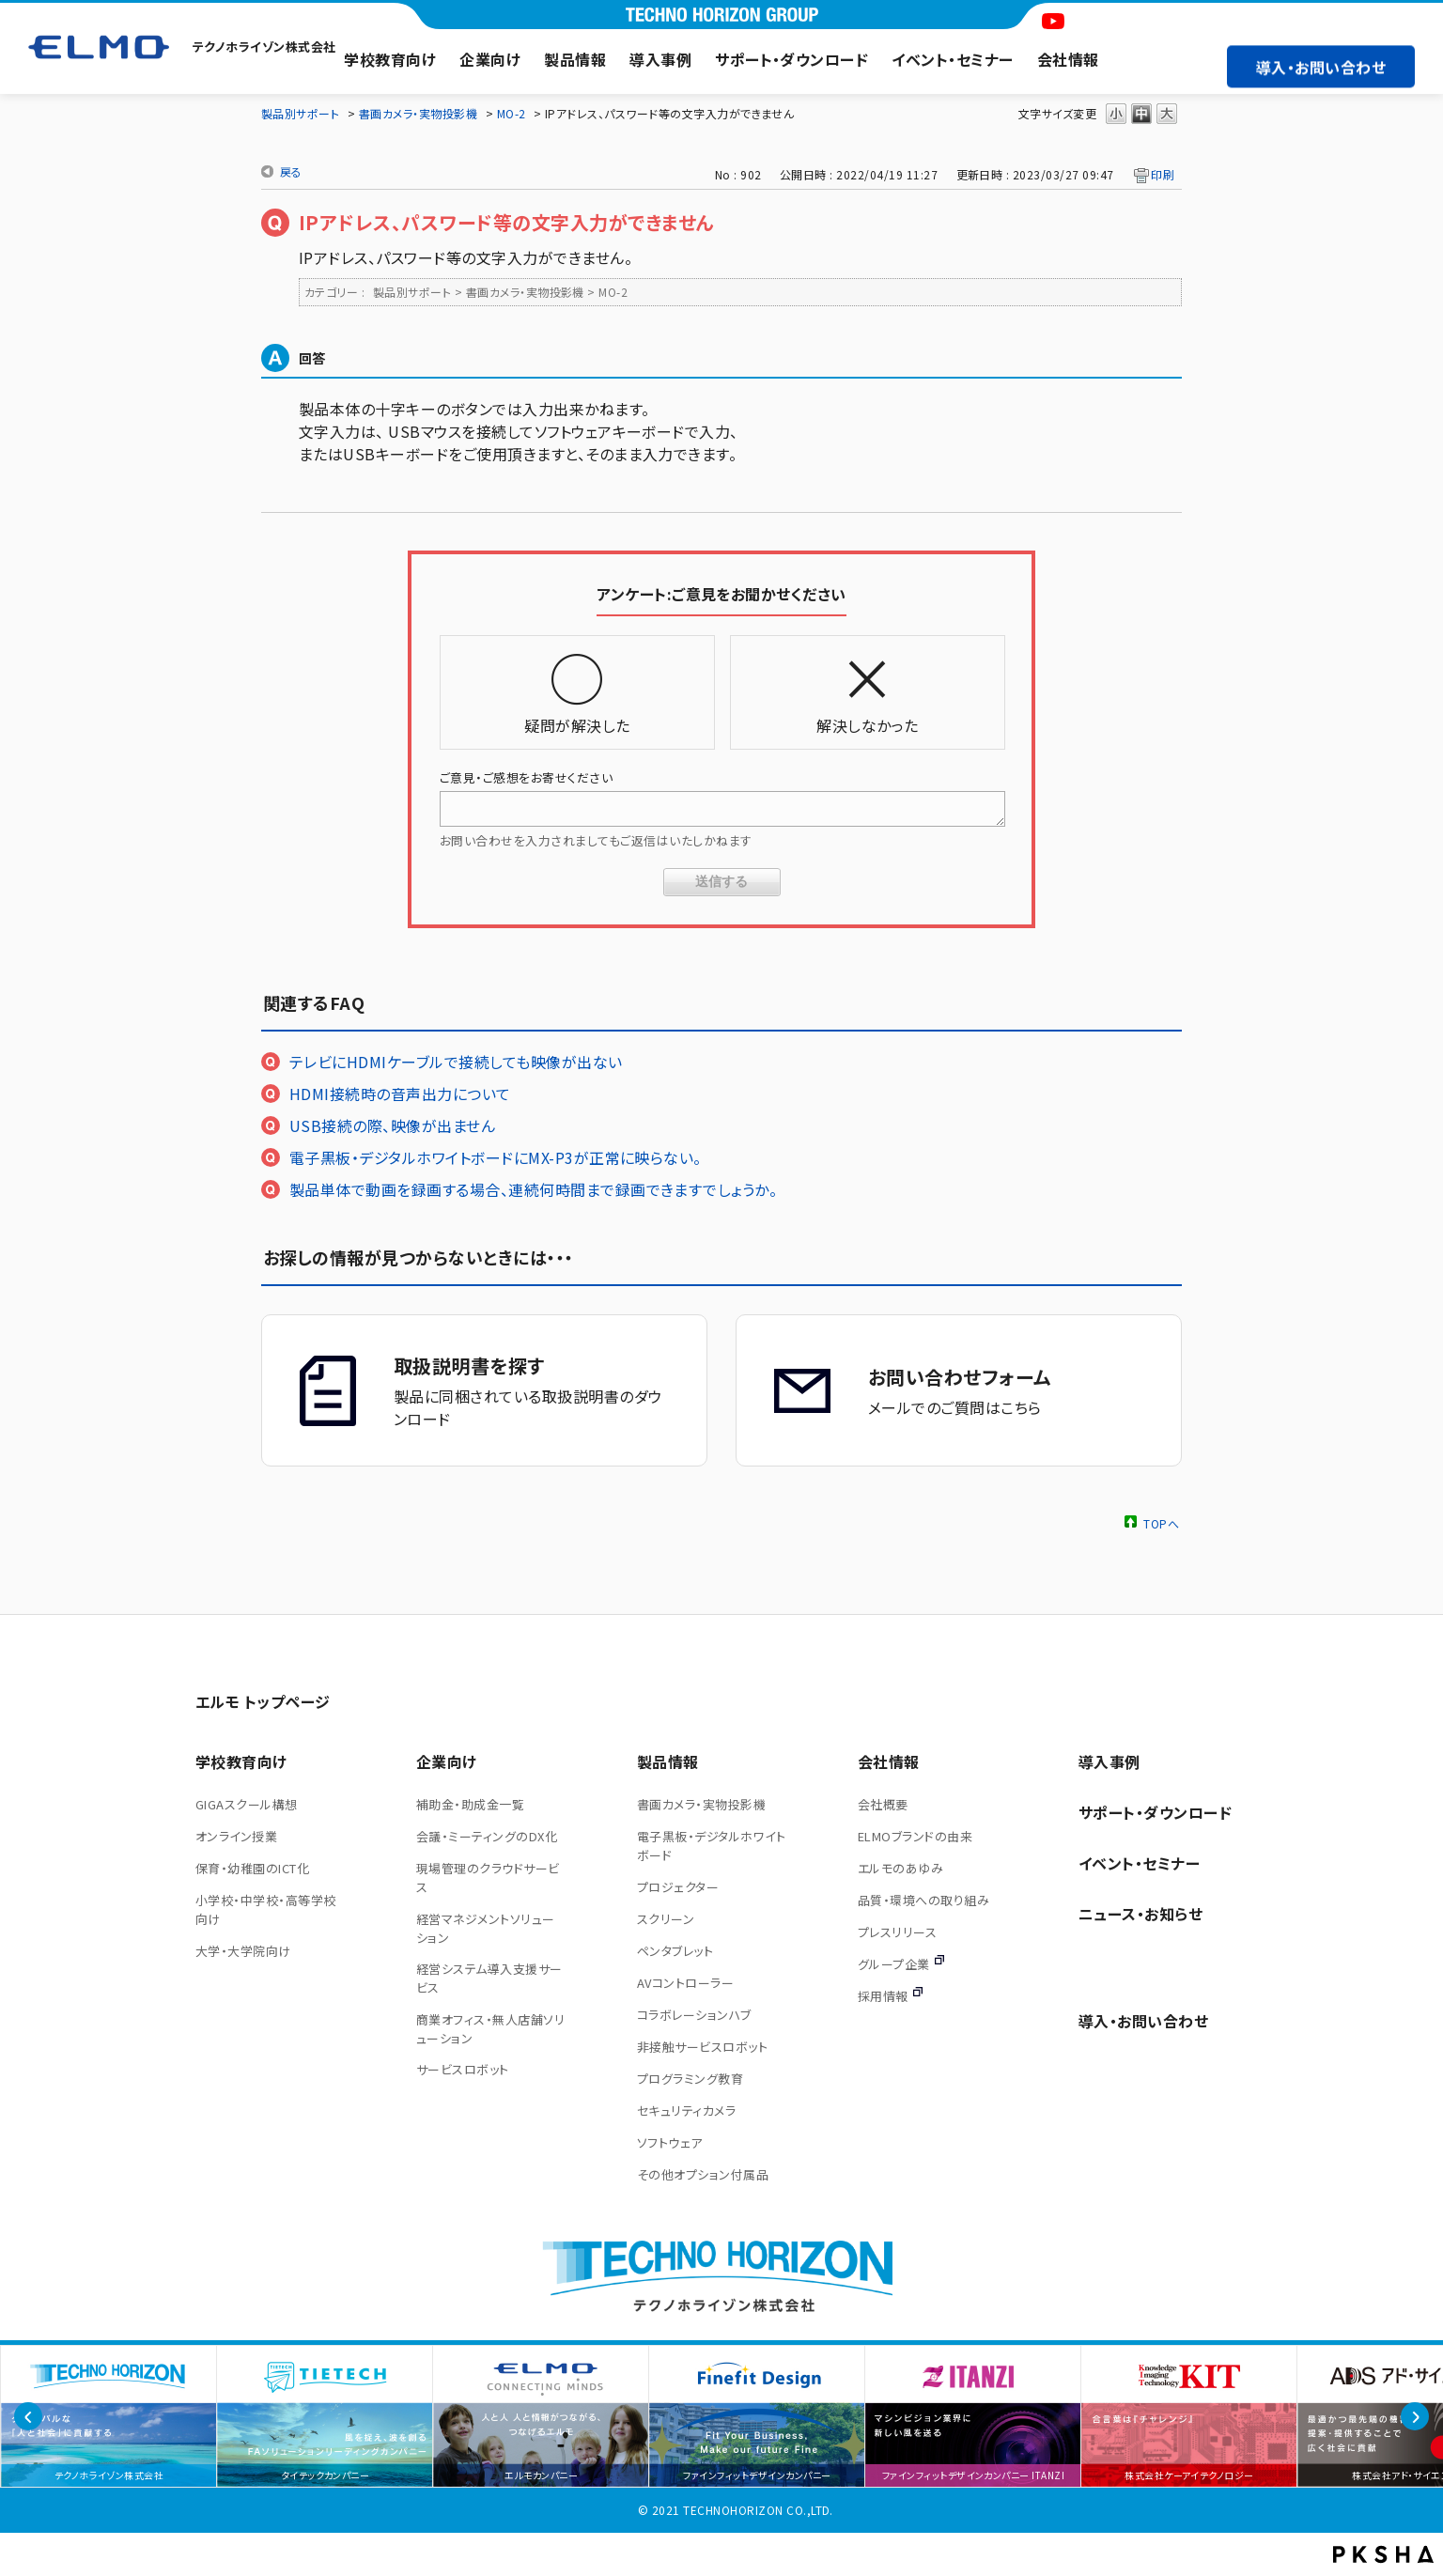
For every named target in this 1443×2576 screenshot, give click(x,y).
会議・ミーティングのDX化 (486, 1836)
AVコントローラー (685, 1983)
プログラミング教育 (690, 2078)
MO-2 (511, 113)
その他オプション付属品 (702, 2174)
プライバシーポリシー (1151, 2015)
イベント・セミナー (952, 59)
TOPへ (1161, 1522)
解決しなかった (867, 725)
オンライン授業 (236, 1836)
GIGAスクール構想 (246, 1804)
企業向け (489, 59)
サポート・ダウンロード (791, 59)
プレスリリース (897, 1932)
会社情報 (1068, 59)
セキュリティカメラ (686, 2110)
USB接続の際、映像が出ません (392, 1125)
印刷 (1162, 174)
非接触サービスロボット (702, 2047)
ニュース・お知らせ (1140, 1913)
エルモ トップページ (263, 1701)
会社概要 (883, 1804)
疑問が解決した (576, 725)
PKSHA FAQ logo (1383, 2554)
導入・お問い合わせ (1321, 47)
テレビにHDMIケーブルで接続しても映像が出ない (456, 1061)
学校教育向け (390, 59)
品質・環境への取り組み (923, 1900)
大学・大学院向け (243, 1951)
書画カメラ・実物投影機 (418, 113)
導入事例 (660, 59)
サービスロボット (462, 2069)
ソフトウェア (670, 2142)
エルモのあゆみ (900, 1868)
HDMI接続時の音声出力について (400, 1093)
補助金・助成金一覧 (470, 1804)
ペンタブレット (675, 1951)
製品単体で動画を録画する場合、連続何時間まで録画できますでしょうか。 (533, 1189)
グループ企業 (901, 1964)
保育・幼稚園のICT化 (252, 1868)
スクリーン (665, 1919)
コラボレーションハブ (694, 2015)
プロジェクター (678, 1887)
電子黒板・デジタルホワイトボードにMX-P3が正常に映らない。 (495, 1157)
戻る (291, 171)
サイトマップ (1120, 1964)
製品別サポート (300, 113)
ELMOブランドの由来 (915, 1836)
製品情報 (575, 59)
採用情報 (890, 1996)
